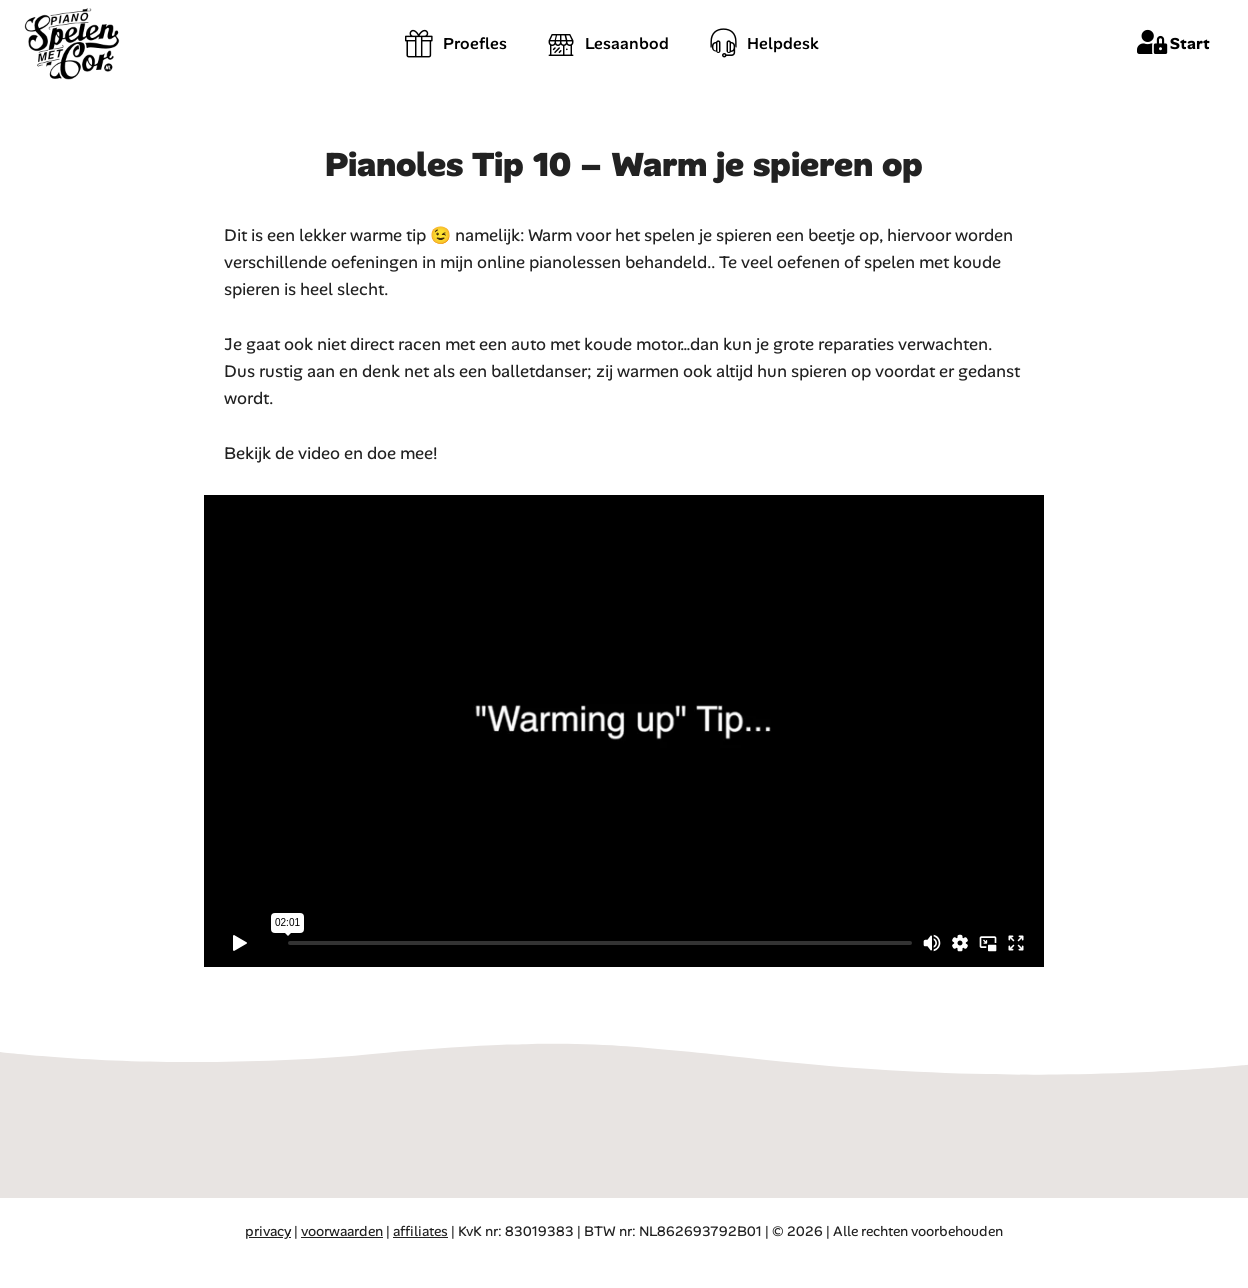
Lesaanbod (608, 43)
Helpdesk (764, 43)
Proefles (456, 43)
